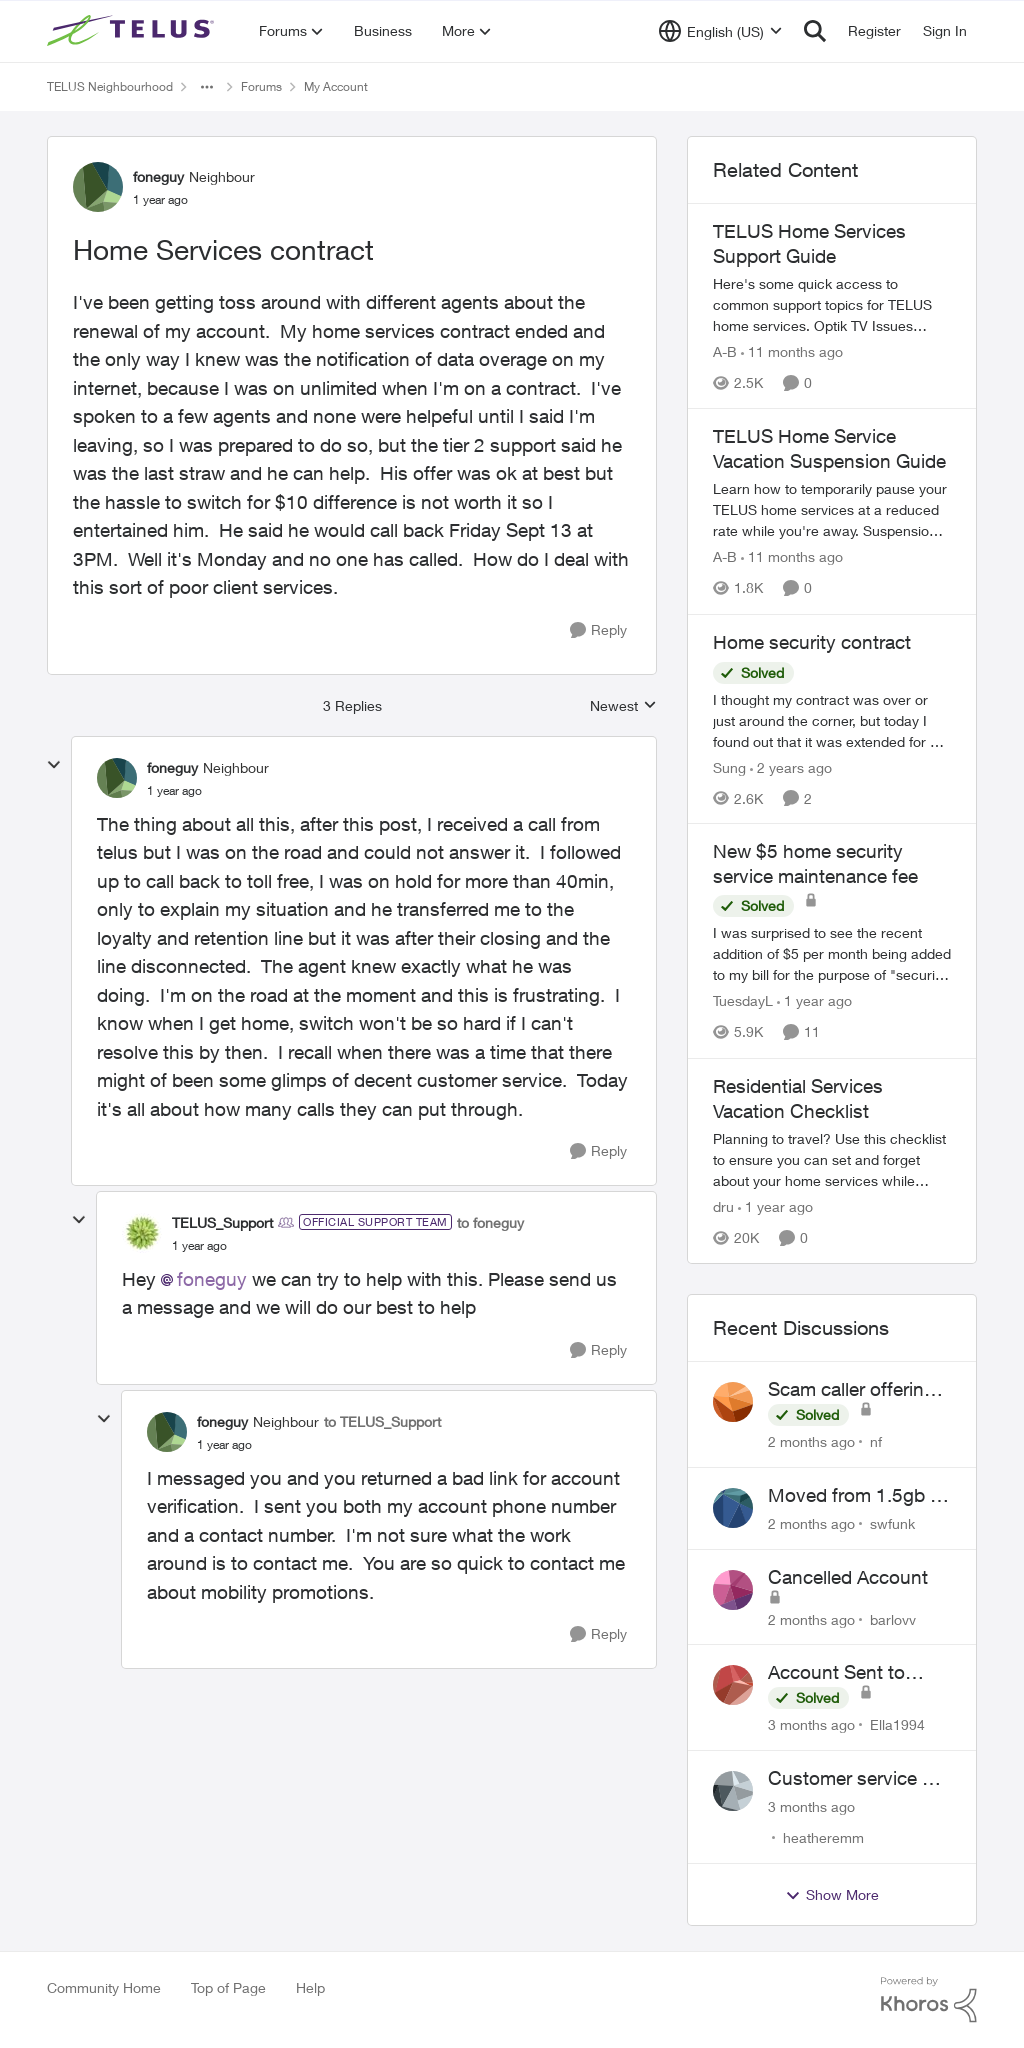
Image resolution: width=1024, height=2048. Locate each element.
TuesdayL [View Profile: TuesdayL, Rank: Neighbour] (743, 1001)
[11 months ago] (792, 351)
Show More (832, 1895)
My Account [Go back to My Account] (336, 86)
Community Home (104, 1987)
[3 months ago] (811, 1724)
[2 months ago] (811, 1441)
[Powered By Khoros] (929, 2000)
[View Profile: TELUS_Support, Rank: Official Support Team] (142, 1233)
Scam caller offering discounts (851, 1390)
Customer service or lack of (853, 1779)
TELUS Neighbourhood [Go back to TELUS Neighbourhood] (110, 86)
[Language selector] (720, 31)
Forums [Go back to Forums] (261, 86)
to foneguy (490, 1222)
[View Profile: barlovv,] (733, 1590)
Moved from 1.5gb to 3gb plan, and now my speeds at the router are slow (857, 1496)
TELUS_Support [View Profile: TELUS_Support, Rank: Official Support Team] (222, 1222)
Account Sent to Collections (836, 1673)
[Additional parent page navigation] (207, 87)
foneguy (212, 1279)
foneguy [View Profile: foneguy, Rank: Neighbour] (158, 176)
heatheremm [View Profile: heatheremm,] (823, 1837)
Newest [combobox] (623, 706)
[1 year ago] (814, 1001)
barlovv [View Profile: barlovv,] (893, 1618)
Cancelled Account (848, 1577)
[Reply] (598, 630)
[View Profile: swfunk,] (733, 1508)
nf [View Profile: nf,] (876, 1441)
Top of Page (228, 1987)
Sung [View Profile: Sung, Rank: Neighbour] (729, 766)
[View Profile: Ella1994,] (733, 1685)
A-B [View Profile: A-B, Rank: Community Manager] (725, 351)
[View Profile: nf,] (733, 1402)
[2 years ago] (791, 766)
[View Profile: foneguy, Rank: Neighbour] (98, 187)
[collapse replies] (54, 765)
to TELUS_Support (382, 1421)
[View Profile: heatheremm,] (733, 1791)
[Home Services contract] (174, 791)
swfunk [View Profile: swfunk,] (892, 1523)
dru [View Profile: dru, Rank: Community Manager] (723, 1206)
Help (310, 1987)
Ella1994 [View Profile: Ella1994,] (897, 1724)
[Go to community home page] (133, 31)
